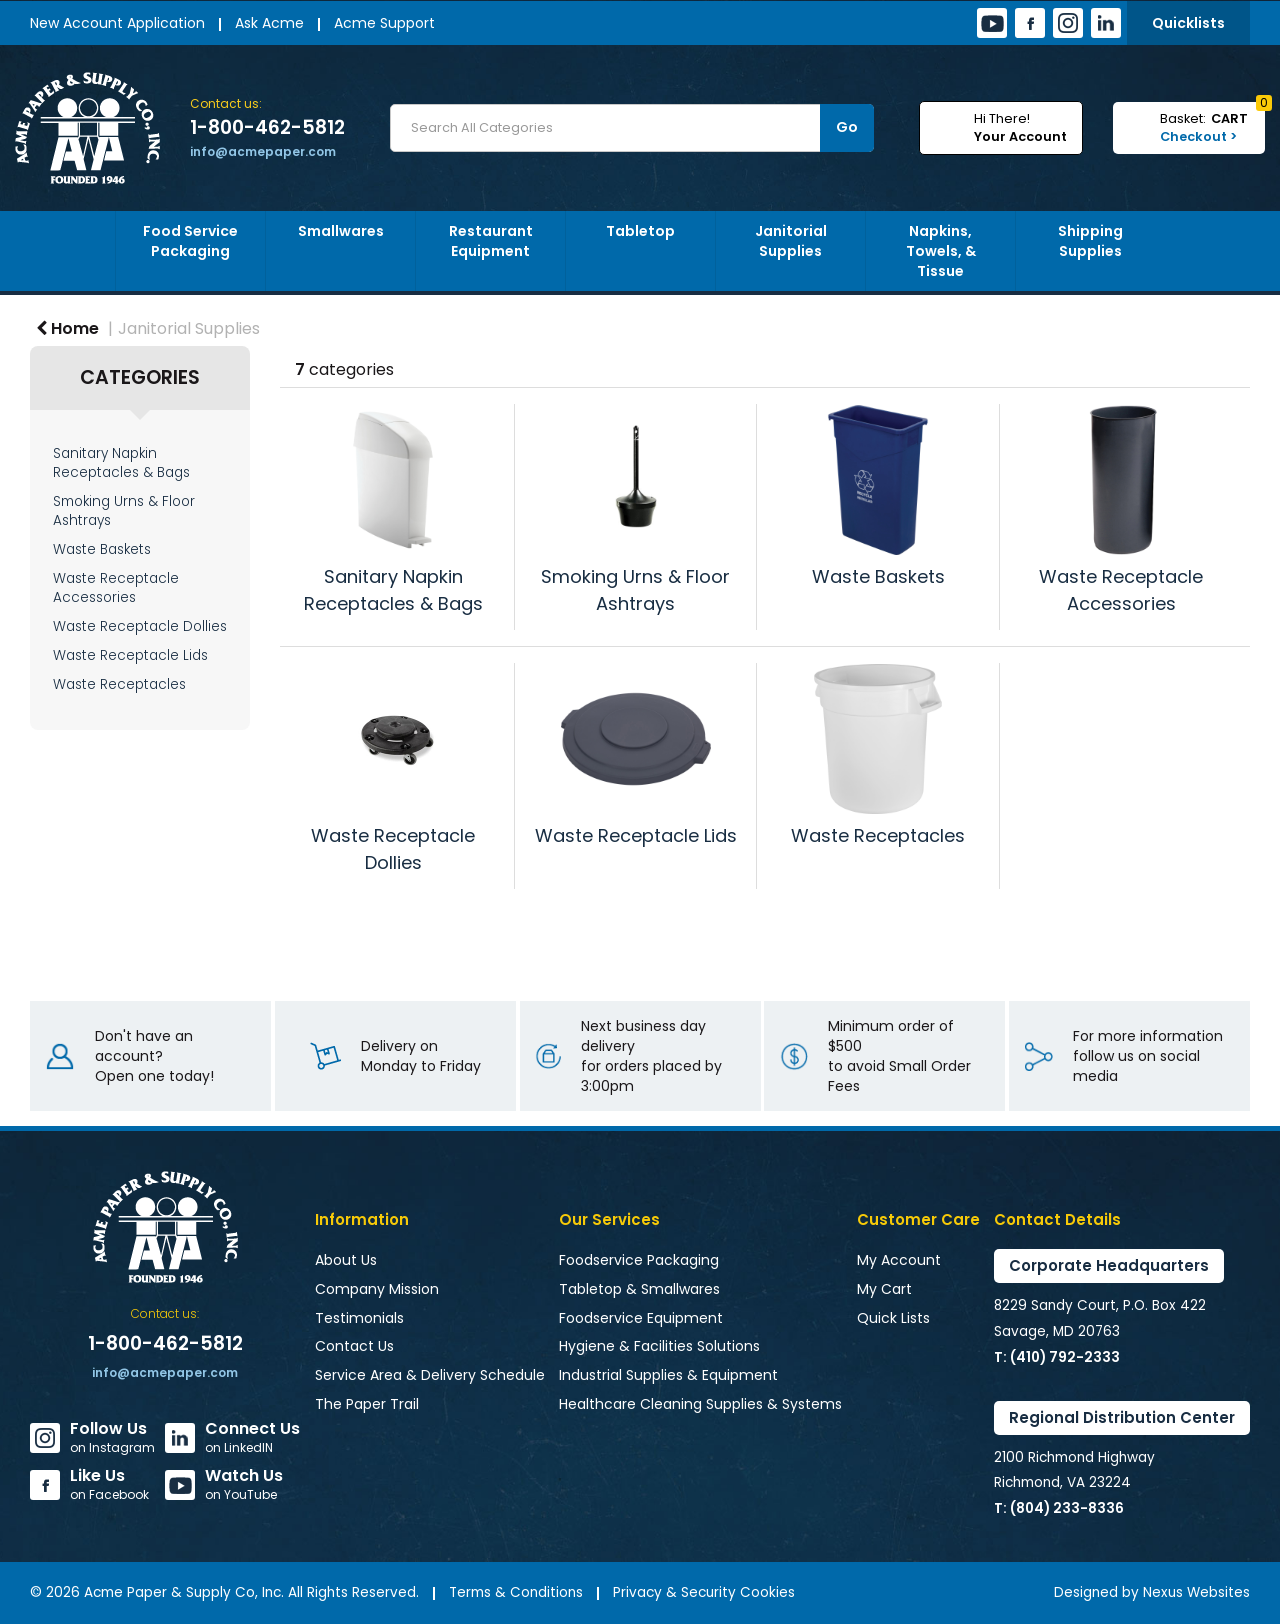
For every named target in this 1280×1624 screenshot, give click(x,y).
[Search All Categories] (632, 128)
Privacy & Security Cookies (704, 1592)
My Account (899, 1260)
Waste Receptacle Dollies (140, 626)
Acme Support (384, 23)
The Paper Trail (367, 1404)
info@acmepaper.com (263, 151)
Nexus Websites (1196, 1592)
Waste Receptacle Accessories (116, 588)
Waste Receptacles (119, 684)
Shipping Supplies (1090, 241)
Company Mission (377, 1289)
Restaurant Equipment (491, 241)
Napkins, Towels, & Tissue (941, 251)
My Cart (884, 1289)
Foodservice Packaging (639, 1260)
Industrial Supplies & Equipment (668, 1375)
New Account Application (117, 23)
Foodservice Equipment (641, 1318)
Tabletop (640, 231)
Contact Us (354, 1346)
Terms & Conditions (516, 1592)
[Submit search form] (847, 128)
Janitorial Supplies (791, 241)
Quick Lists (893, 1318)
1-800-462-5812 (267, 128)
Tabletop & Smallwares (639, 1289)
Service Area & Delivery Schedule (430, 1375)
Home (67, 328)
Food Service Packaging (190, 241)
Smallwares (341, 231)
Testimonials (359, 1318)
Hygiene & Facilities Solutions (659, 1346)
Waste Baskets (102, 549)
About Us (346, 1260)
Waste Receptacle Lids (130, 655)
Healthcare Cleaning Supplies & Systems (700, 1404)
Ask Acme (269, 23)
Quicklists (1188, 23)
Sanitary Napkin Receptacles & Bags (121, 463)
